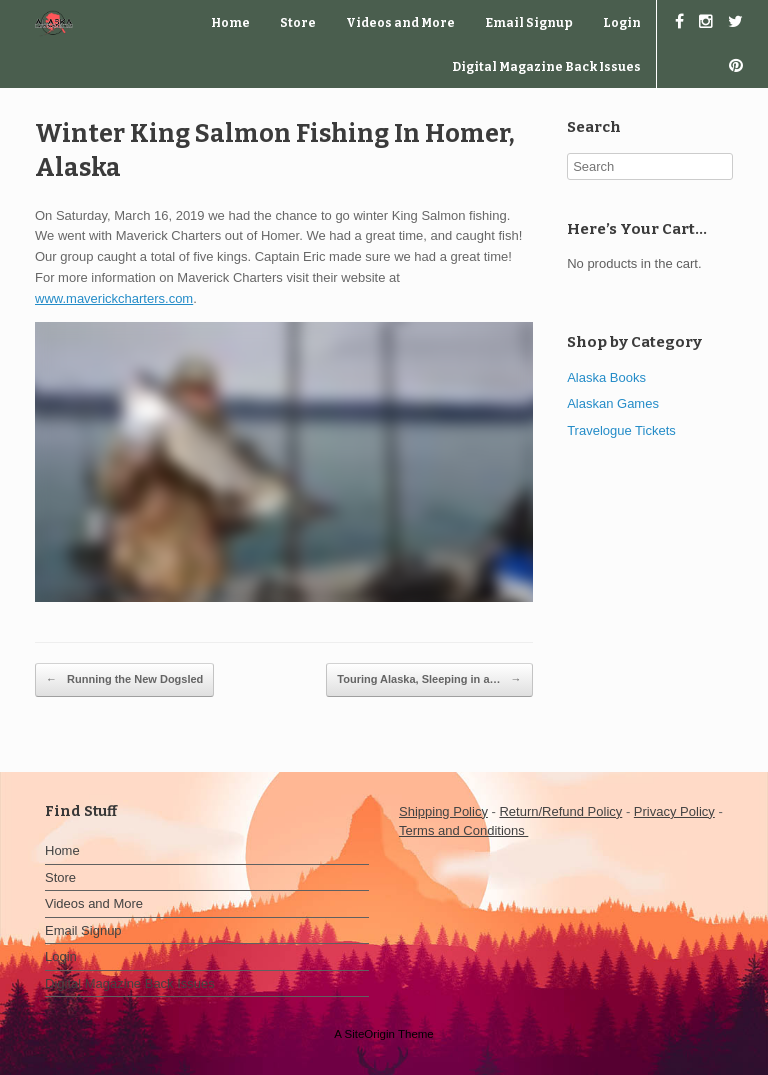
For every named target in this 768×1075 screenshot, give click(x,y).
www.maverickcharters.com (114, 298)
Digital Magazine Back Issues (546, 67)
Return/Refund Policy (560, 811)
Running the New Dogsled (124, 680)
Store (298, 23)
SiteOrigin (369, 1034)
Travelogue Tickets (621, 430)
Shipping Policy (443, 811)
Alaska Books (606, 377)
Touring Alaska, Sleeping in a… (429, 680)
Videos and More (400, 23)
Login (622, 23)
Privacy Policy (674, 811)
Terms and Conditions (463, 830)
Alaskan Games (613, 403)
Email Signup (529, 23)
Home (230, 23)
